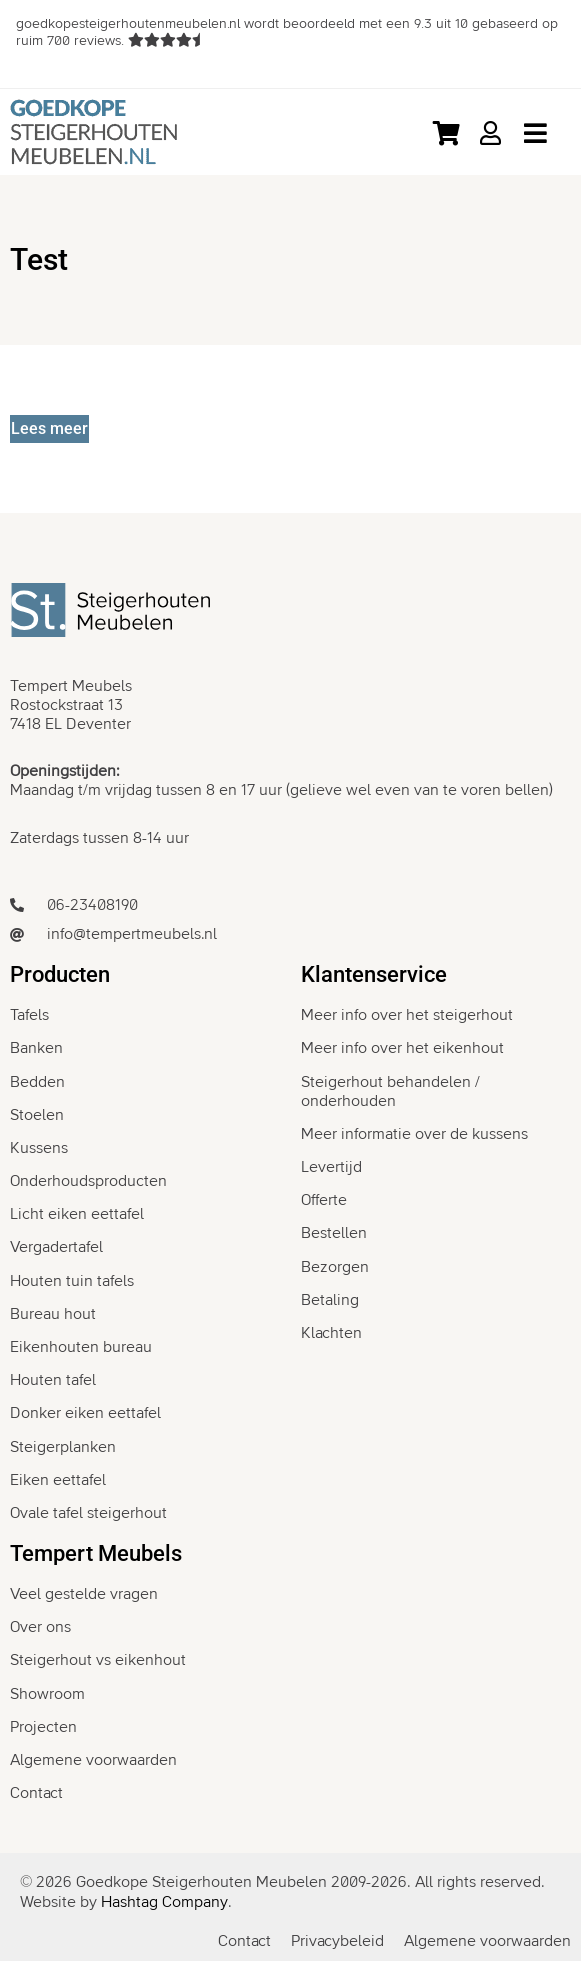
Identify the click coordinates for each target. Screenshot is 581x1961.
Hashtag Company (164, 1902)
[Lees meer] (49, 429)
